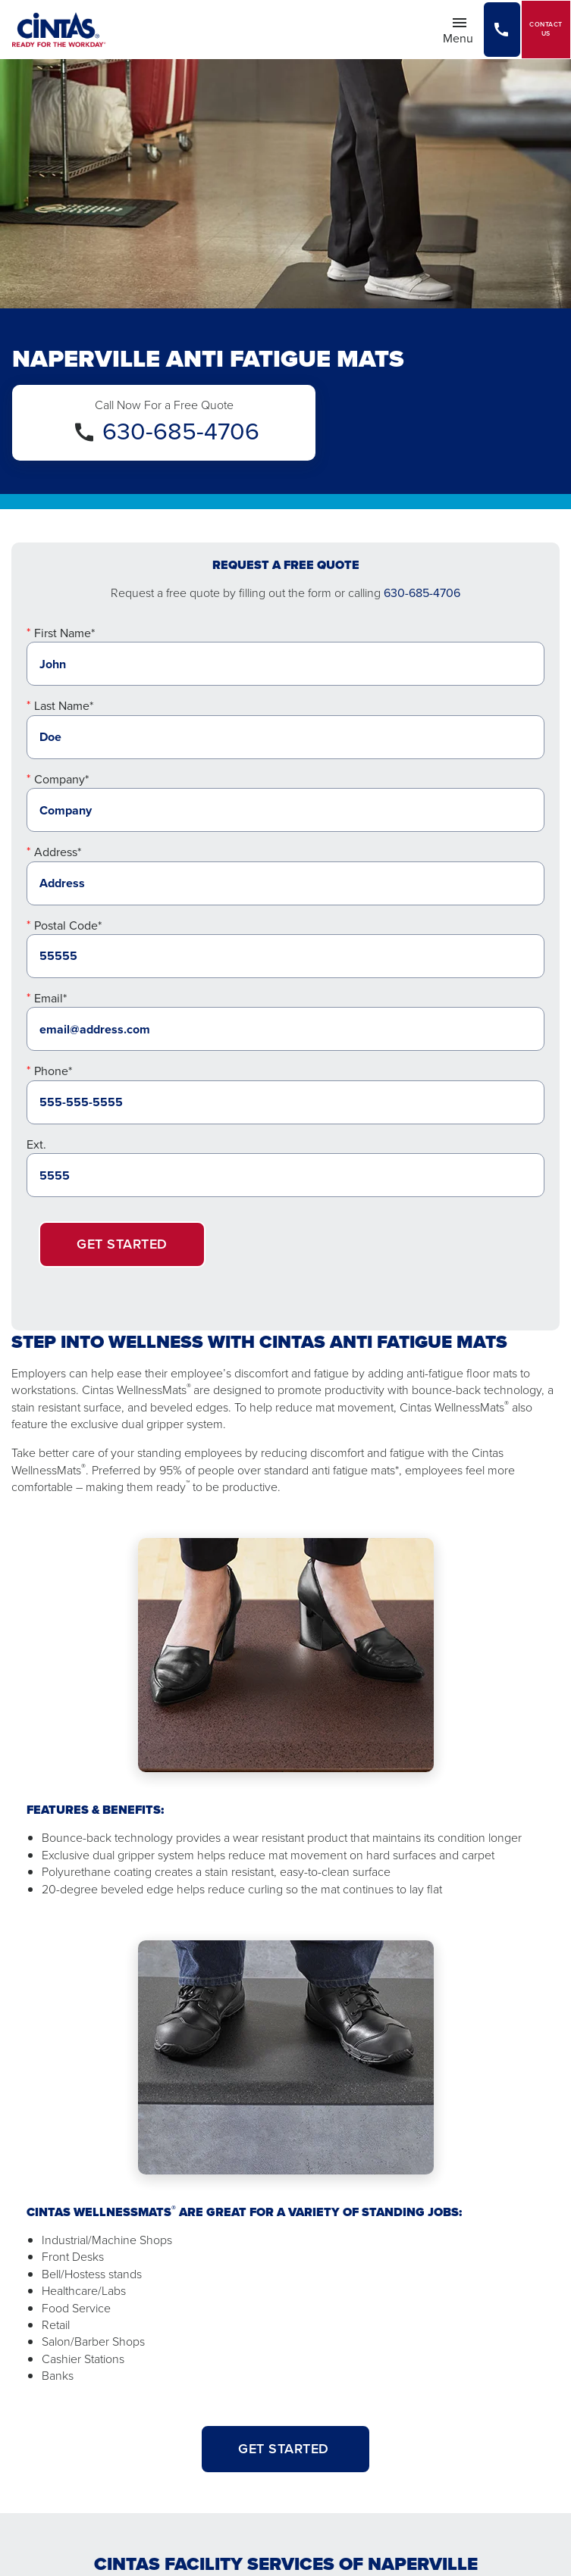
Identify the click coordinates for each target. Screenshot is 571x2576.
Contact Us (546, 29)
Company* (61, 779)
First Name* (64, 633)
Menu (462, 30)
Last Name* (63, 705)
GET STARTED (285, 2449)
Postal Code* (68, 925)
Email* (50, 998)
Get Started (122, 1244)
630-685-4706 (180, 431)
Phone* (53, 1071)
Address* (57, 852)
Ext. (36, 1144)
